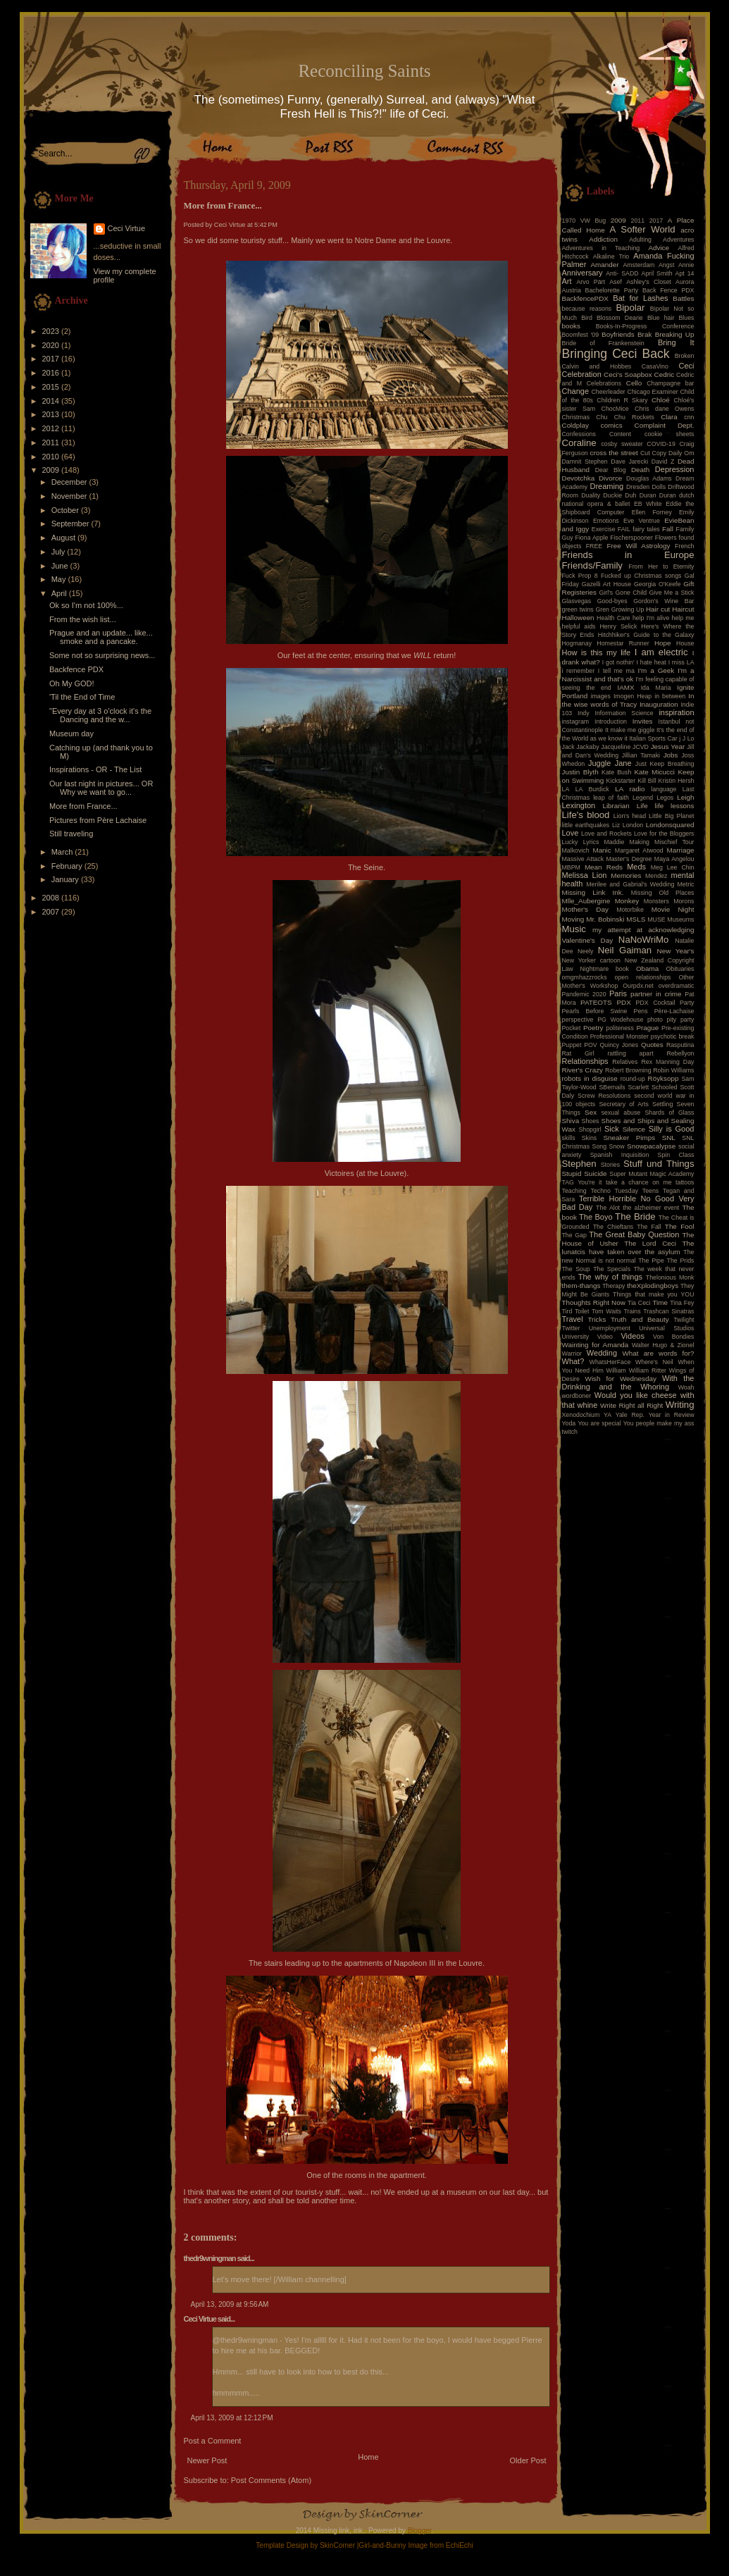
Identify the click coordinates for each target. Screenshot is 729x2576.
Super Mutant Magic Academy (651, 1173)
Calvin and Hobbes (597, 366)
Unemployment (609, 1328)
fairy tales (646, 529)
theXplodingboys (652, 1285)
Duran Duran (658, 495)
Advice (658, 248)
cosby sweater (621, 443)
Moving (573, 919)
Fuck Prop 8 (580, 575)
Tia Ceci (639, 1302)
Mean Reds (604, 867)
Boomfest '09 (580, 334)
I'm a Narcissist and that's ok (628, 675)
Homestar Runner (623, 643)
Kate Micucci (654, 772)
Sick (611, 1129)
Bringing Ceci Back (616, 354)
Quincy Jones (619, 1044)
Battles (683, 298)
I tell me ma (616, 670)
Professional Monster (619, 1036)
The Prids (680, 1260)
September (71, 523)
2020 (52, 345)
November (70, 496)
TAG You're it (582, 1182)
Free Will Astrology (638, 546)
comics (612, 425)
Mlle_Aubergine (586, 901)
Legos (664, 797)
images (601, 696)
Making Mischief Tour (662, 842)
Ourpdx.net (638, 985)
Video (605, 1336)
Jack (568, 746)
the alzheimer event (651, 1207)
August (64, 537)
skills (568, 1137)
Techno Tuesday (614, 1190)
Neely (586, 951)
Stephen (579, 1163)
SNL (668, 1137)
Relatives (624, 1061)
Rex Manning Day (667, 1061)
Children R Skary (622, 400)
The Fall (649, 1226)
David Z (663, 461)
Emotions (606, 520)
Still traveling (71, 833)
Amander (605, 264)
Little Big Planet (671, 815)
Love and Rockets (606, 833)
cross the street (614, 453)
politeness (620, 1028)
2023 (52, 331)
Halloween (578, 617)
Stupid (572, 1173)
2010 (52, 456)
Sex (591, 1112)
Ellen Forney (652, 512)
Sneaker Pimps (629, 1137)
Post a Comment (213, 2440)
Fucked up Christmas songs (641, 575)
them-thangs (581, 1285)
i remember (578, 670)
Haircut (683, 609)
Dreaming (606, 486)
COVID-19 (661, 443)
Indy (584, 713)
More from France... (83, 806)
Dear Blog (610, 469)
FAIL (624, 529)
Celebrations (604, 383)
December (70, 482)
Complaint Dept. (664, 425)
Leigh (685, 797)
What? (573, 1361)
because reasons (587, 308)
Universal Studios (666, 1328)
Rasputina (680, 1044)
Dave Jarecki (629, 461)
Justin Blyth (580, 772)
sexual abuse (621, 1112)
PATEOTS (596, 1002)
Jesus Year (668, 746)
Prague (647, 1028)
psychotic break (672, 1036)
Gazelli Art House (607, 584)
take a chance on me (639, 1182)
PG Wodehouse (620, 1019)
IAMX (625, 687)
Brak (644, 334)
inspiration (676, 712)
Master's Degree (629, 858)
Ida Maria (656, 687)
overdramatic (676, 985)
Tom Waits (606, 1311)
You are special (599, 1423)
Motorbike (630, 909)
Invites (643, 721)
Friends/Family (592, 565)
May (59, 579)
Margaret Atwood (639, 850)
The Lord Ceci (650, 1243)
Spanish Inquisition (619, 1154)
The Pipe (651, 1260)
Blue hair (660, 317)
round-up (633, 1078)
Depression (674, 469)
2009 (52, 470)
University (576, 1336)
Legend (643, 797)
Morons (683, 901)
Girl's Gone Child (623, 592)
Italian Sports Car (653, 738)
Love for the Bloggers (664, 833)
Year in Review (671, 1414)
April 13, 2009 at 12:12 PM (232, 2418)
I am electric (661, 652)
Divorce (610, 478)
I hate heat (651, 662)
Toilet (582, 1311)
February (68, 866)
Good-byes (612, 601)
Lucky (570, 842)
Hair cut (658, 609)
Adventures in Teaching (601, 248)
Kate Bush (616, 772)
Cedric (664, 374)
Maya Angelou (674, 858)
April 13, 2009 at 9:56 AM (230, 2304)
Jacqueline (615, 746)
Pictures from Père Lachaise (98, 820)
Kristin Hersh (676, 780)
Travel (572, 1319)
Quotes (652, 1044)
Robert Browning (628, 1070)
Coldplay (575, 425)
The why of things (610, 1276)
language (663, 789)
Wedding (602, 1353)
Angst (667, 264)
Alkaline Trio (611, 256)
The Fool (679, 1226)
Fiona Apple (592, 537)
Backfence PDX (76, 669)
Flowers (666, 537)
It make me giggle (629, 729)
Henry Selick (618, 626)
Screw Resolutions (604, 1095)
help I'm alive (651, 617)
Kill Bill (646, 780)
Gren (602, 609)
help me (683, 617)
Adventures (678, 239)
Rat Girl (578, 1053)
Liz (616, 825)
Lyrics (591, 842)
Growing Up (627, 609)
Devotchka (578, 478)
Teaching (574, 1190)
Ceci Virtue (127, 228)
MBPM (571, 867)
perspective (578, 1019)
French (684, 546)
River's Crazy (583, 1070)
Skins (589, 1137)
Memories (626, 875)
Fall (667, 529)
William (616, 1370)
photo (655, 1019)
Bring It (676, 342)
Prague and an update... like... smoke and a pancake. (101, 636)
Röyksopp (663, 1078)
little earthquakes (586, 825)
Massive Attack (583, 858)
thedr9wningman (210, 2258)
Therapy (613, 1285)
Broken (684, 355)
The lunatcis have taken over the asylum (628, 1247)
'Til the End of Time (82, 697)
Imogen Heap (632, 696)
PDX (623, 1002)
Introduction (610, 721)
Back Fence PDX (668, 290)
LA (566, 789)
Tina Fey (682, 1302)
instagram (576, 721)
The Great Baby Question (634, 1234)
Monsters (656, 901)
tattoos (684, 1182)
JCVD (641, 746)
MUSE (656, 919)
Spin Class (676, 1154)
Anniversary (582, 272)
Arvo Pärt (590, 281)
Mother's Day (585, 909)
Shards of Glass (669, 1112)
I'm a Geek (655, 670)
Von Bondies (673, 1336)
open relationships (643, 977)
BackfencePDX (585, 298)
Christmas (576, 417)
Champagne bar (670, 383)
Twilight (683, 1319)
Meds (636, 866)
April (60, 593)
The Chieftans (613, 1226)
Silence (634, 1129)
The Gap (574, 1235)
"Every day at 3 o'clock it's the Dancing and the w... (100, 715)
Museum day (71, 733)
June (60, 566)
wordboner (577, 1395)
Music (574, 929)
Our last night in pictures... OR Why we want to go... (101, 787)
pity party (680, 1019)
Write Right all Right (631, 1405)
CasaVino (655, 366)
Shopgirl (589, 1129)
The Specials (611, 1268)
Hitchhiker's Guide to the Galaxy (646, 634)
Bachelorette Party (612, 290)
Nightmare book (605, 968)
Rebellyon (680, 1053)
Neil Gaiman (625, 950)
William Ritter (647, 1370)
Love (570, 833)
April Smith (657, 273)
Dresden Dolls (646, 486)
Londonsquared (670, 825)
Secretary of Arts (623, 1104)
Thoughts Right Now (593, 1302)
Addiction (603, 239)
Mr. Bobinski (605, 919)
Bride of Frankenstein (603, 343)
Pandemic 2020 (584, 994)
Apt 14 (684, 273)
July (59, 551)
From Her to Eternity (661, 566)
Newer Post (207, 2460)
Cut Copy (653, 453)
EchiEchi (459, 2545)
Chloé (661, 400)
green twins (578, 609)
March (63, 852)
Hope (662, 643)
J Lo (688, 738)
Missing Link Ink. (593, 892)
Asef (615, 281)
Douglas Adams (649, 478)
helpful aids (579, 626)
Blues (686, 317)
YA (607, 1414)
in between (669, 696)
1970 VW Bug (584, 220)
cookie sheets (669, 434)
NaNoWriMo (643, 939)
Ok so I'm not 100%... (86, 605)
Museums (680, 919)
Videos (632, 1336)
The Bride (635, 1216)
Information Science (623, 713)
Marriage (680, 850)
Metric (686, 884)
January (66, 879)
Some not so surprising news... (102, 655)
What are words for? (658, 1353)
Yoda (569, 1423)
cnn (689, 417)
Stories (610, 1164)
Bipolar (630, 307)
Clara (669, 417)
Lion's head (629, 815)
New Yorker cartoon (591, 960)
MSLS (635, 919)
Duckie (612, 495)
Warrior (572, 1353)
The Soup (576, 1268)
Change (576, 391)
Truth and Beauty (640, 1319)
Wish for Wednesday (620, 1378)
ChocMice (615, 408)
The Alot (608, 1207)
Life (642, 806)
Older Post (528, 2460)
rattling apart (630, 1053)
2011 (52, 442)
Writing (680, 1404)
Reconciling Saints (364, 70)
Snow (617, 1146)
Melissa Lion (584, 875)
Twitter (571, 1328)
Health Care (613, 617)
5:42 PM (266, 224)
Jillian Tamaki (641, 755)
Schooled (665, 1087)
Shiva (571, 1121)
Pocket (571, 1028)
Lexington (579, 805)
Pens (641, 1011)
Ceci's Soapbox (628, 374)
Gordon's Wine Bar (663, 601)
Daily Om (681, 453)
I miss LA (681, 662)
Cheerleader (608, 391)
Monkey (627, 901)
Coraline (579, 443)
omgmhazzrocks (584, 977)
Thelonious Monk (670, 1277)
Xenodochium (581, 1414)
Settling (662, 1104)
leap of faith (611, 797)
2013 (52, 414)
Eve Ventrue (641, 520)
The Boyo (596, 1217)
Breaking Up (674, 334)
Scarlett (638, 1087)
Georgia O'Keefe (657, 584)
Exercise (604, 529)
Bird (586, 317)
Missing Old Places (662, 892)
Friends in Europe (628, 555)
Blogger (420, 2530)
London (633, 825)
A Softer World (642, 229)
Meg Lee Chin (672, 867)
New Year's (675, 951)
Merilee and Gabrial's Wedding (630, 884)
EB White (648, 503)
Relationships (585, 1061)
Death (640, 469)
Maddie (614, 842)
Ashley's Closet (648, 281)
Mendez (656, 875)
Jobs (670, 755)
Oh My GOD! (71, 683)
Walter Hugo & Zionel (663, 1345)
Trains (632, 1311)
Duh (630, 495)
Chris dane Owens (664, 408)
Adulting (640, 239)
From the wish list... (82, 619)
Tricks (596, 1319)
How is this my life (596, 652)
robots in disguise (590, 1078)
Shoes (590, 1121)
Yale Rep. (630, 1414)
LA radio (629, 789)
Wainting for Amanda (595, 1345)
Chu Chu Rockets (625, 417)
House (685, 643)
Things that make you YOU (653, 1294)
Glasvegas (577, 601)
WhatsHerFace (610, 1362)
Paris (618, 993)
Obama (647, 968)
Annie (686, 264)
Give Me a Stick (671, 592)
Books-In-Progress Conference (645, 326)
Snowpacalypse (651, 1146)
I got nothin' (618, 662)
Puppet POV (579, 1044)
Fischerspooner (631, 537)
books (571, 326)
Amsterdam (638, 264)
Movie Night (673, 909)
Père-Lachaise (674, 1011)
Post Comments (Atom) (271, 2480)
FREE (594, 546)
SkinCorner (337, 2545)
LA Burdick (592, 789)
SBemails (612, 1087)
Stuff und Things (658, 1163)
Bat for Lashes (640, 298)
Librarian (615, 806)
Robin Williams (673, 1070)
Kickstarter (621, 780)
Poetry (593, 1028)
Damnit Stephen (585, 461)
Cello (634, 383)
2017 (52, 358)
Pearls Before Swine (595, 1011)
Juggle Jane (610, 763)
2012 (52, 428)
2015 (52, 387)
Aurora (684, 281)
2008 (52, 897)
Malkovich (576, 850)
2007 (52, 912)
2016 (52, 373)
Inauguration (659, 704)
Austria (571, 290)
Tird (567, 1311)
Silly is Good (671, 1129)
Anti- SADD (622, 273)
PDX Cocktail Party (665, 1002)
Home (368, 2457)
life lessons (674, 806)
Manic (601, 850)
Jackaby (587, 746)
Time (660, 1302)
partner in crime (656, 994)
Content (620, 434)
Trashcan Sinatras (668, 1311)
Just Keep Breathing (664, 763)
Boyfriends (618, 334)
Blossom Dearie (620, 317)
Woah (686, 1387)
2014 (52, 401)
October (66, 510)
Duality (590, 495)
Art (567, 281)
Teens (650, 1190)
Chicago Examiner (653, 391)
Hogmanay (577, 643)
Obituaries (680, 968)
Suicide (595, 1173)
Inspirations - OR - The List (95, 769)
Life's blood (586, 815)
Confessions (579, 434)
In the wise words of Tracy (628, 700)
